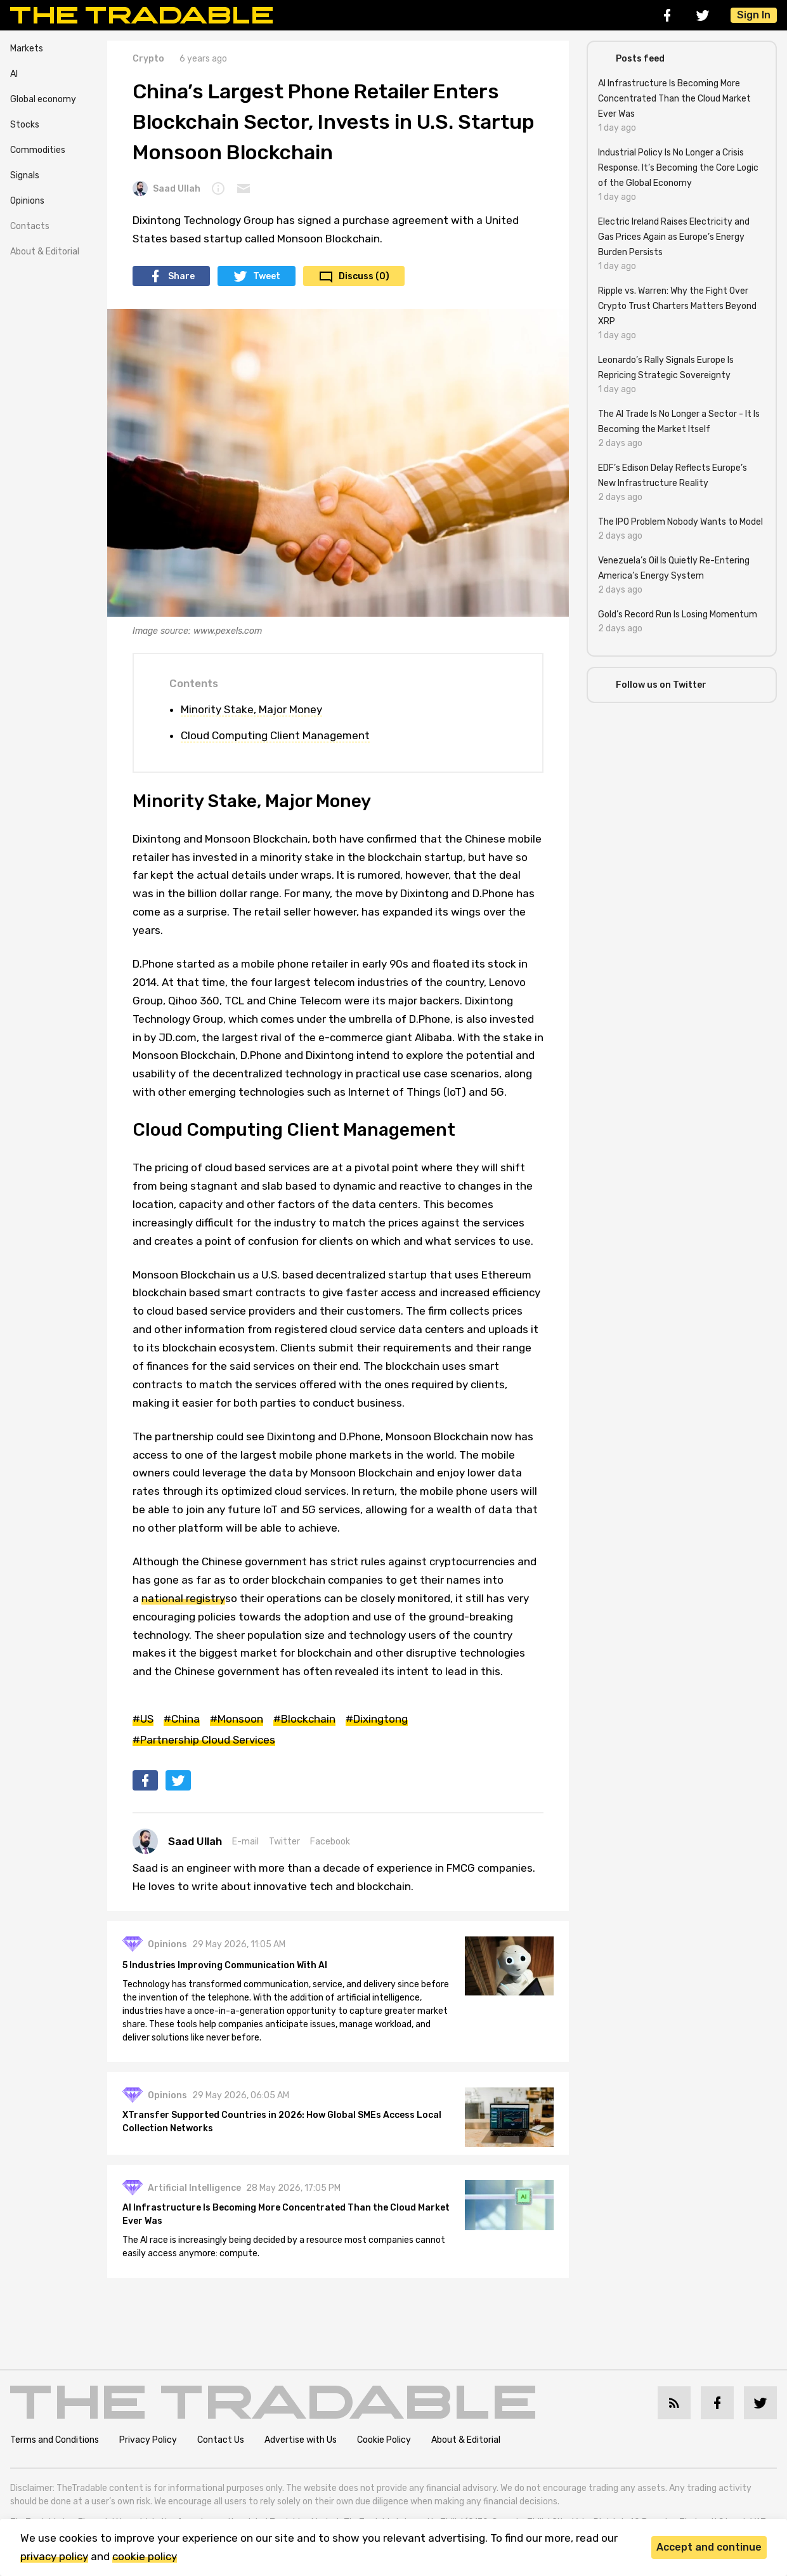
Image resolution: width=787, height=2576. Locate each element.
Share (181, 276)
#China (182, 1718)
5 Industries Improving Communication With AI (224, 1965)
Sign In (754, 15)
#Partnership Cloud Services (204, 1739)
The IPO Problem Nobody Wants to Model (680, 521)
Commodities (37, 150)
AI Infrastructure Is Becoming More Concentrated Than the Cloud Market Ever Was (286, 2214)
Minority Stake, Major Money (251, 709)
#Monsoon (236, 1718)
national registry (183, 1598)
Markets (26, 48)
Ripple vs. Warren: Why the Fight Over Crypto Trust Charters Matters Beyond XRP (677, 306)
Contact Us (220, 2440)
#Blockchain (304, 1718)
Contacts (29, 226)
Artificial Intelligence (194, 2188)
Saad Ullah (166, 188)
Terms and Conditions (54, 2440)
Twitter (284, 1841)
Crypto (148, 58)
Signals (24, 175)
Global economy (43, 99)
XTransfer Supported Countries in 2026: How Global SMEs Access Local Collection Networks (281, 2122)
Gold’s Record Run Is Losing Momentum (677, 614)
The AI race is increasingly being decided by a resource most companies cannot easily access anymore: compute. (283, 2247)
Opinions (27, 200)
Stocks (24, 124)
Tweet (266, 276)
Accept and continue (709, 2547)
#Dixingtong (377, 1718)
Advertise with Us (300, 2440)
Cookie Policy (384, 2440)
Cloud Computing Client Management (275, 735)
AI (14, 74)
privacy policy (54, 2556)
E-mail (245, 1841)
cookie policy (144, 2556)
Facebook (330, 1841)
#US (143, 1718)
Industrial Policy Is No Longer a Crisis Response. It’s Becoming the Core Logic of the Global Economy (678, 167)
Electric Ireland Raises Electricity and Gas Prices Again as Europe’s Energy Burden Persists (674, 237)
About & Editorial (44, 251)
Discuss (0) (364, 276)
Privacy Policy (148, 2440)
